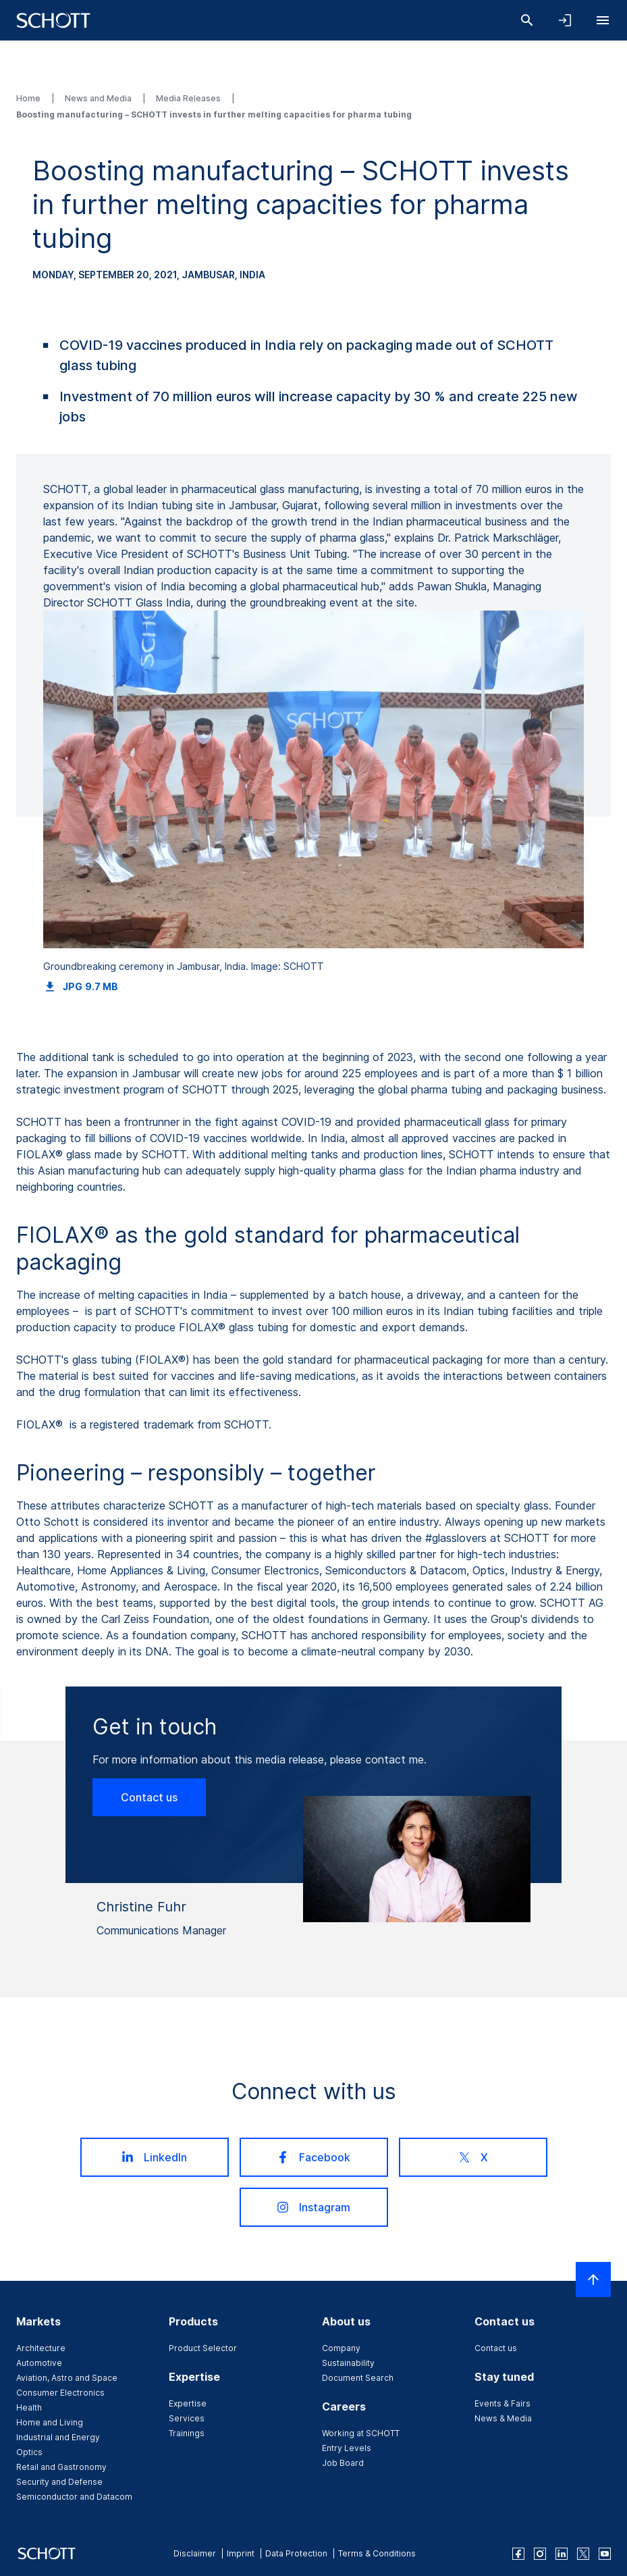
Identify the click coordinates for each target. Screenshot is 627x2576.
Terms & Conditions (377, 2553)
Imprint (240, 2553)
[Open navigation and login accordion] (565, 20)
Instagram (313, 2207)
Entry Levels (346, 2448)
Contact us (149, 1797)
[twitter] (583, 2554)
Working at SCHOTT (361, 2433)
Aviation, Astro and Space (66, 2378)
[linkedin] (561, 2554)
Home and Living (49, 2422)
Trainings (187, 2433)
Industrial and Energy (58, 2437)
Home (29, 98)
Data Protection (296, 2553)
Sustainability (348, 2363)
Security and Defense (59, 2482)
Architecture (40, 2348)
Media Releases (189, 98)
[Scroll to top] (593, 2279)
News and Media (99, 98)
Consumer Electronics (60, 2393)
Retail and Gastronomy (61, 2467)
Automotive (39, 2363)
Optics (29, 2452)
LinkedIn (154, 2157)
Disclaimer (194, 2553)
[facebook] (518, 2554)
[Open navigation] (603, 20)
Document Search (357, 2378)
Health (29, 2407)
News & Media (503, 2418)
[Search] (527, 20)
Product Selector (203, 2348)
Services (187, 2418)
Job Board (343, 2463)
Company (341, 2348)
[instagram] (540, 2554)
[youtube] (605, 2554)
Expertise (188, 2403)
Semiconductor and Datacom (74, 2497)
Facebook (313, 2157)
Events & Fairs (502, 2403)
